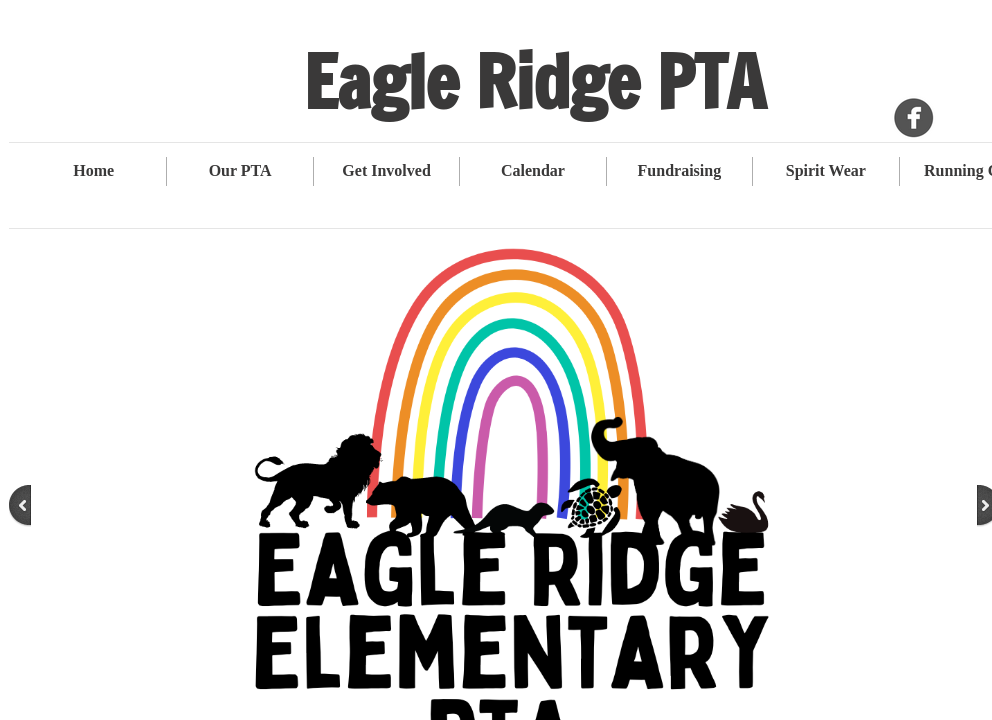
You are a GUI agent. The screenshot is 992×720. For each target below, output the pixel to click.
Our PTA (240, 170)
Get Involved (386, 170)
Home (93, 170)
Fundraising (680, 170)
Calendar (533, 170)
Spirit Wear (826, 170)
